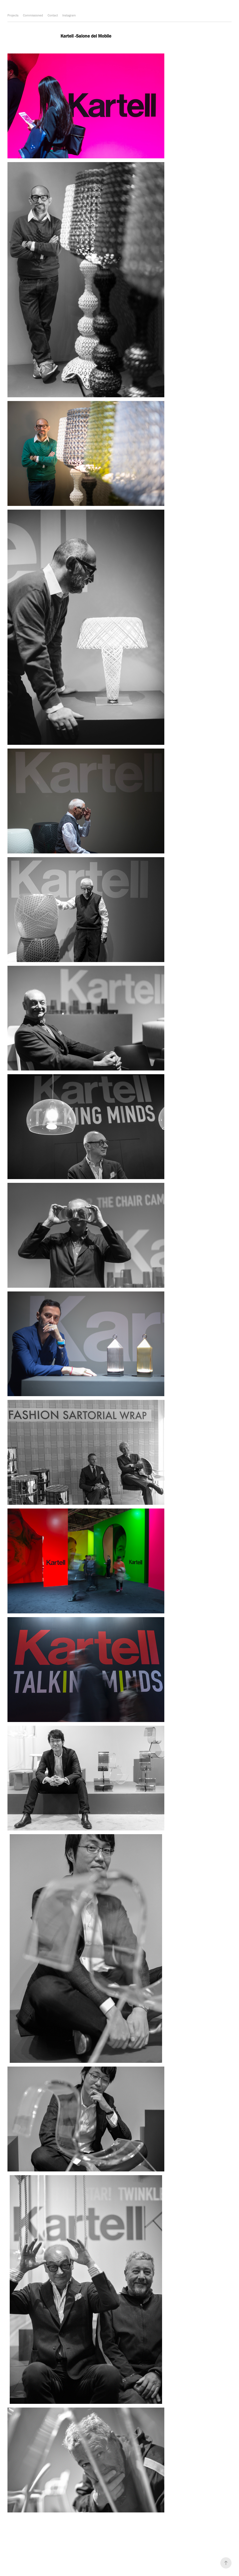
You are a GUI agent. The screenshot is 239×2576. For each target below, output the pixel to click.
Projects (12, 15)
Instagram (69, 15)
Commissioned (33, 15)
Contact (53, 15)
